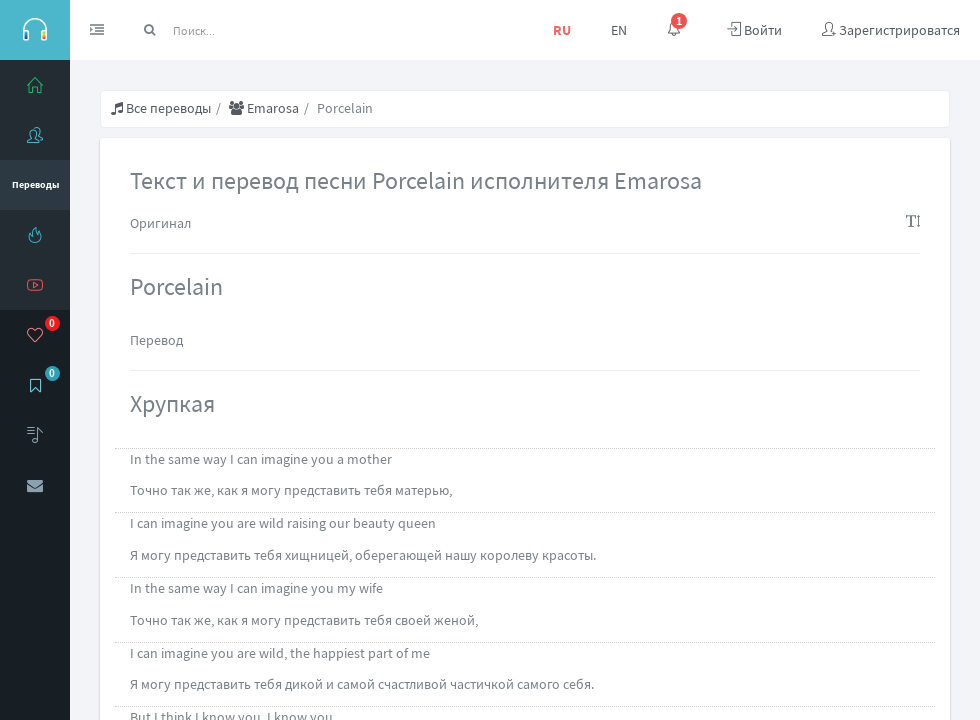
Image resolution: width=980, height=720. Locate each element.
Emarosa (264, 108)
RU (562, 30)
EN (619, 30)
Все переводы (161, 108)
